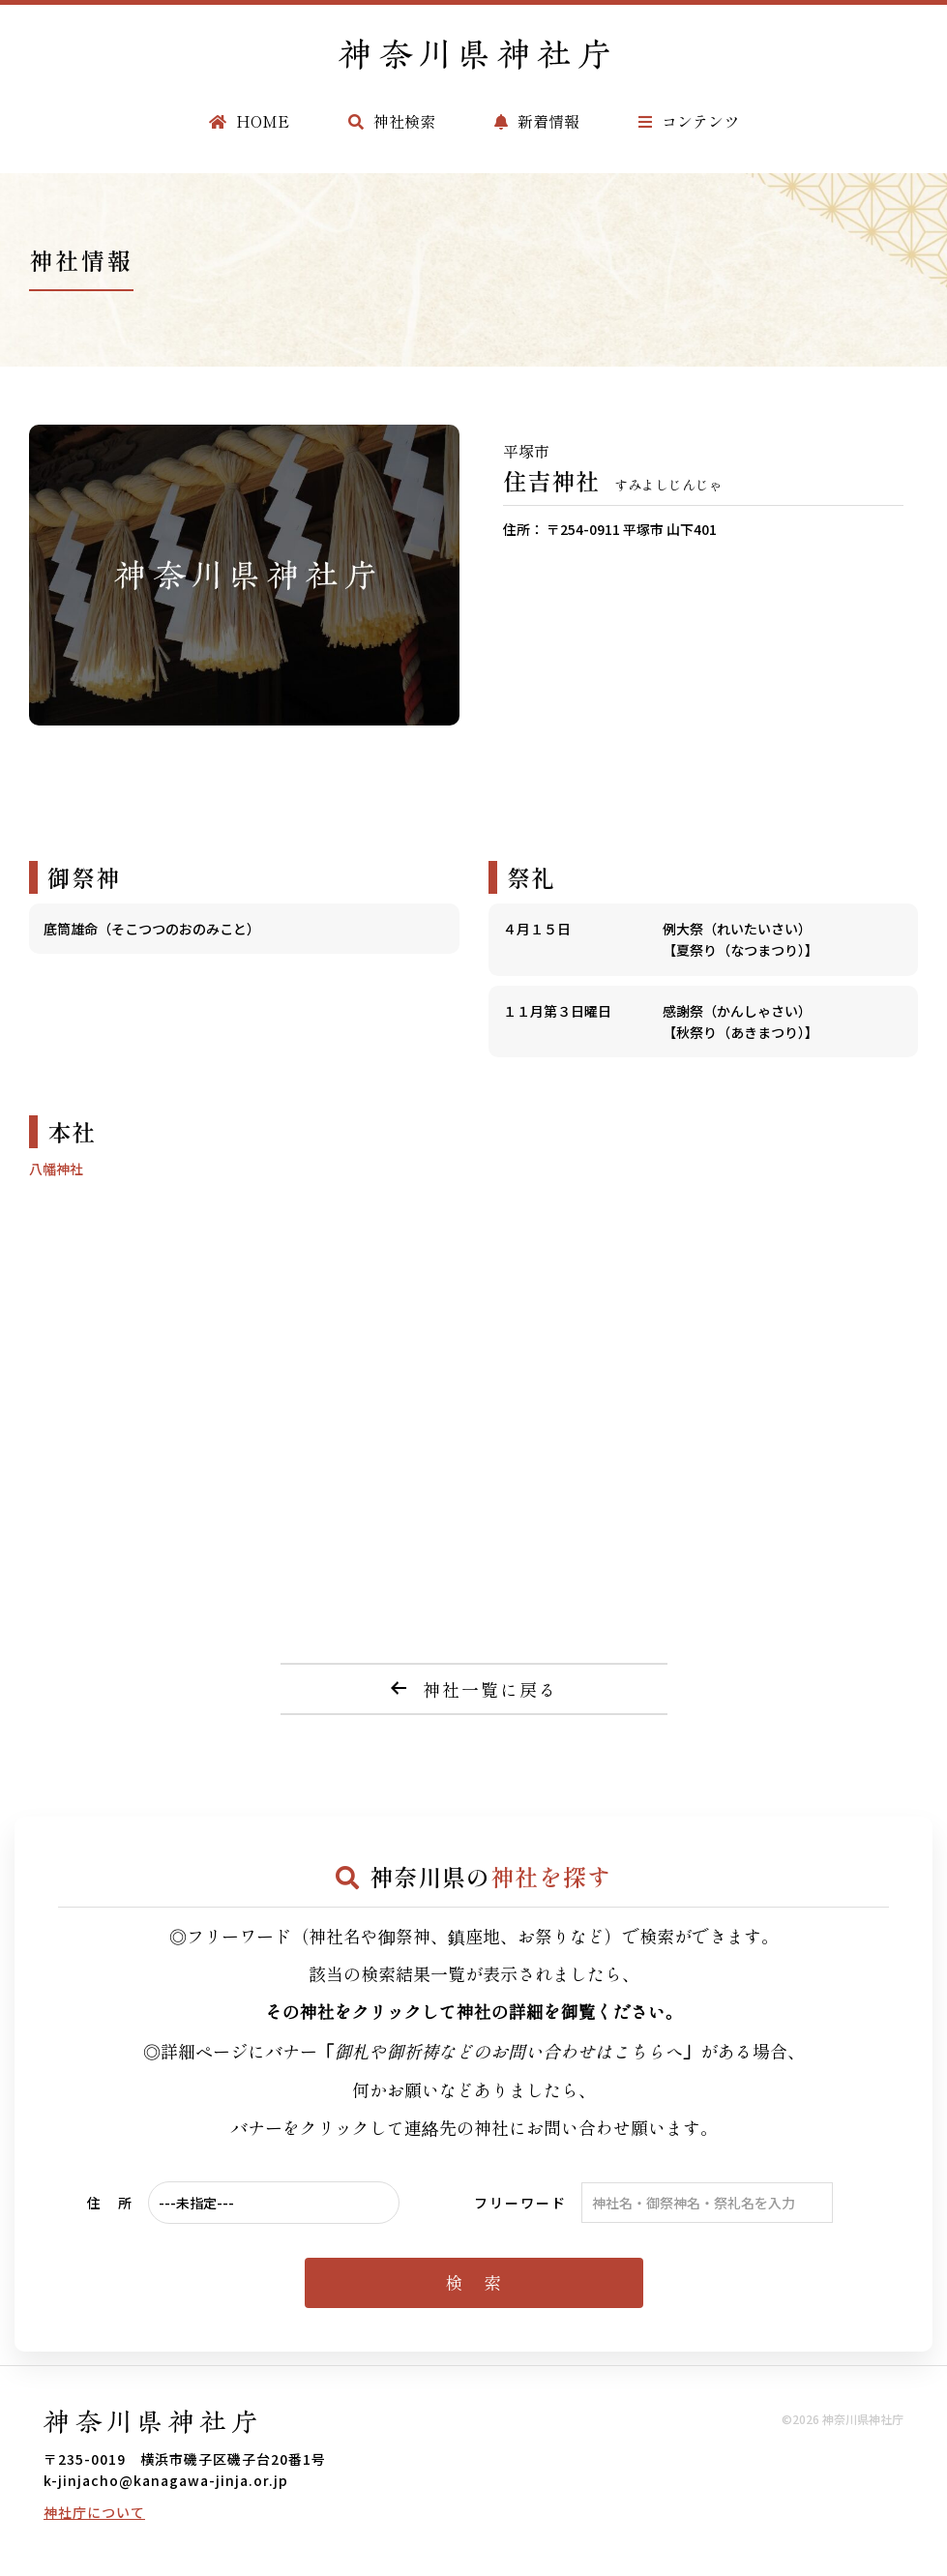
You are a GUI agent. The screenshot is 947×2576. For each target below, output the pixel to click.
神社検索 (391, 121)
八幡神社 (56, 1168)
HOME (249, 121)
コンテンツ (688, 121)
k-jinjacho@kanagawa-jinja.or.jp (166, 2480)
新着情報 (536, 121)
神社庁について (94, 2512)
